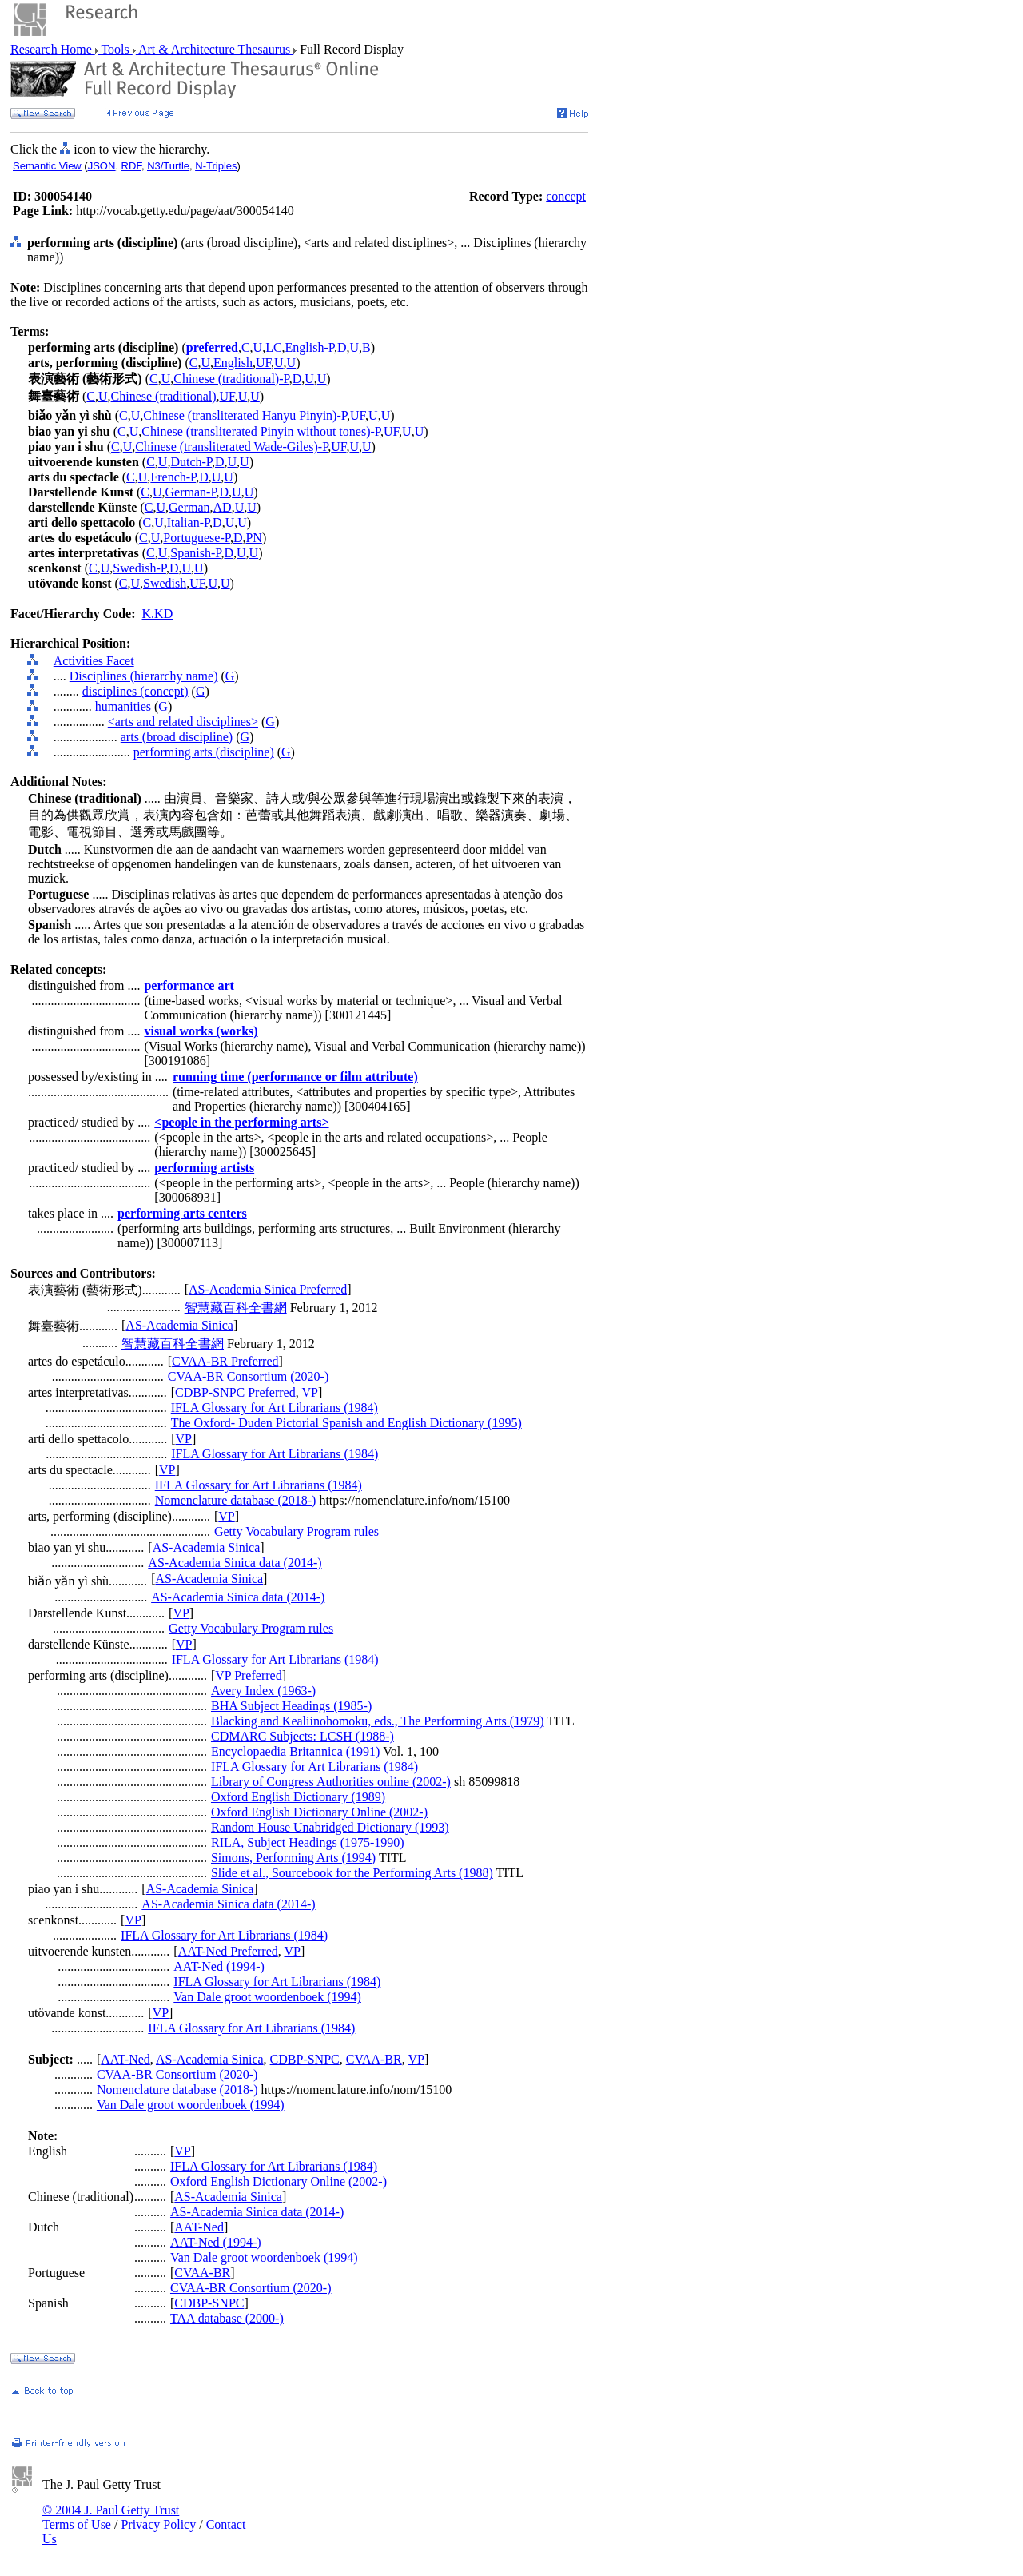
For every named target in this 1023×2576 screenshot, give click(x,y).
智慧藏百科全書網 (236, 1307)
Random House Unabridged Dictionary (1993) (330, 1827)
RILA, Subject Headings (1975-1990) (307, 1842)
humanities (123, 706)
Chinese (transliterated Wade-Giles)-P (231, 446)
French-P (173, 477)
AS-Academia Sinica (179, 1325)
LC (273, 347)
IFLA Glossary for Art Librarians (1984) (274, 1407)
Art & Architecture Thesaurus (214, 49)
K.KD (157, 613)
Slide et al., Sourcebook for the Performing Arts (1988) (352, 1873)
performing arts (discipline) (203, 752)
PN (253, 537)
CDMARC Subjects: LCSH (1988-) (302, 1736)
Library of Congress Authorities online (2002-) (331, 1781)
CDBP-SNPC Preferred (235, 1392)
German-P (191, 492)
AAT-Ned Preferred (228, 1951)
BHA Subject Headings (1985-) (291, 1706)
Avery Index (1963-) (263, 1690)
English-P (309, 347)
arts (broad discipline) (177, 737)
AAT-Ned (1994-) (219, 1966)
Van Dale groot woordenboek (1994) (267, 1997)
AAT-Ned (125, 2059)
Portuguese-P (196, 537)
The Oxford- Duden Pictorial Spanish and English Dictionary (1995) (346, 1423)
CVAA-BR (374, 2059)
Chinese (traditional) (164, 396)
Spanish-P (195, 553)
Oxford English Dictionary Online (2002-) (319, 1812)
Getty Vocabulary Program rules (296, 1531)
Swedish (164, 583)
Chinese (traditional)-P (231, 378)
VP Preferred (248, 1675)
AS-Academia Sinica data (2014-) (234, 1562)
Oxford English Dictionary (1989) (298, 1797)
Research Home (52, 49)
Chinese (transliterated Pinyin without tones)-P (260, 431)
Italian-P (188, 522)
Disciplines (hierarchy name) (144, 676)
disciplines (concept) (135, 691)
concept (566, 196)
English (233, 362)
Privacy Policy (158, 2524)
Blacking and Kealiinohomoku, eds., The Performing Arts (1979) (377, 1721)
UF (263, 362)
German (189, 507)
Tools (115, 49)
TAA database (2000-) (227, 2318)
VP (309, 1392)
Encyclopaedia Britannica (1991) (295, 1751)
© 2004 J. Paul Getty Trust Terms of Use (110, 2517)
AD (222, 507)
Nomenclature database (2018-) (235, 1500)
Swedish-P (139, 568)
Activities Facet (94, 661)
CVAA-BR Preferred (225, 1361)
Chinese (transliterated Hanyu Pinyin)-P (245, 415)
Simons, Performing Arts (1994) (293, 1857)
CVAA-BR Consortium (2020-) (248, 1376)
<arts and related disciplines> (183, 721)
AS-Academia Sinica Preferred (268, 1289)
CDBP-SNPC (305, 2059)
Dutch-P (191, 462)
